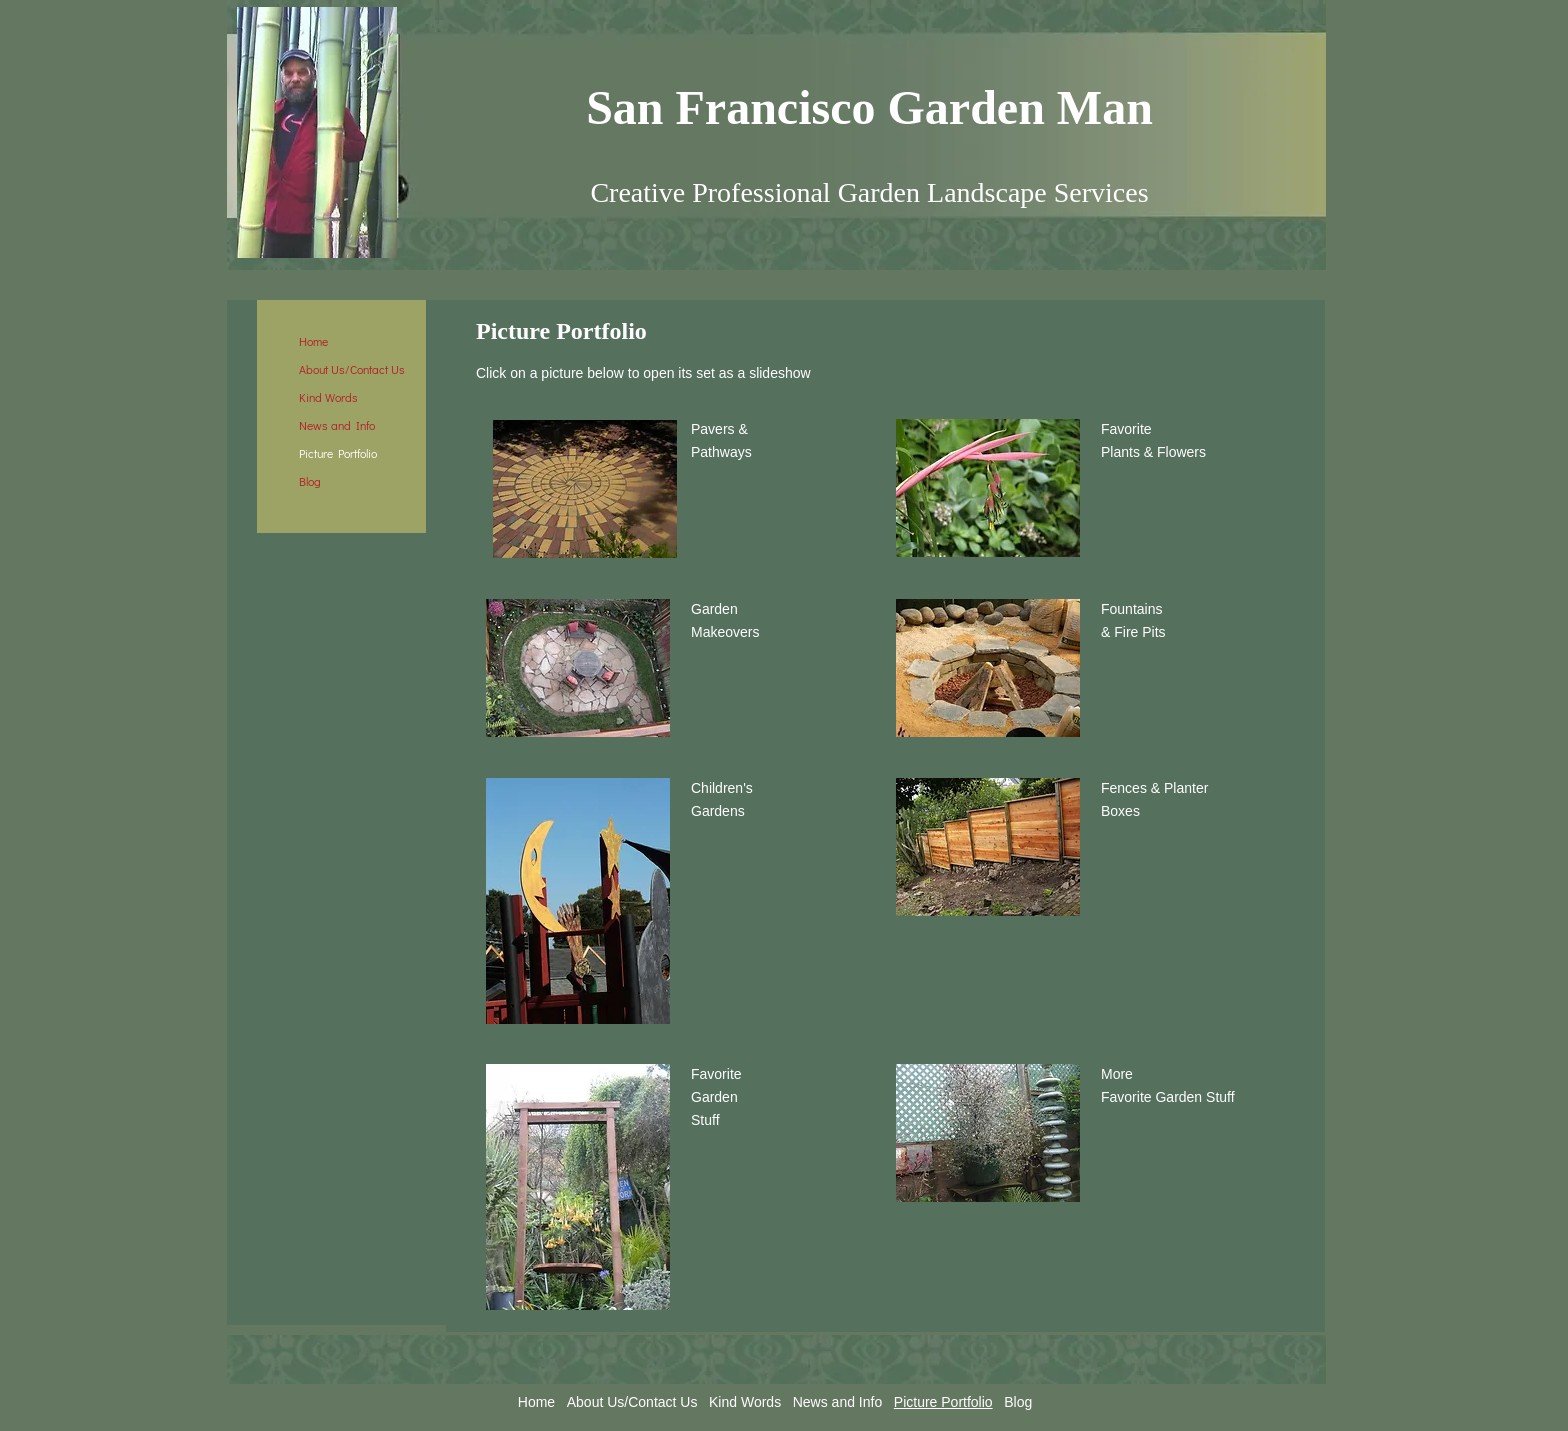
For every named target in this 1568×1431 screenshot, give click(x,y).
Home (313, 341)
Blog (310, 481)
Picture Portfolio (338, 453)
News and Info (337, 425)
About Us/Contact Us (352, 369)
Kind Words (328, 397)
